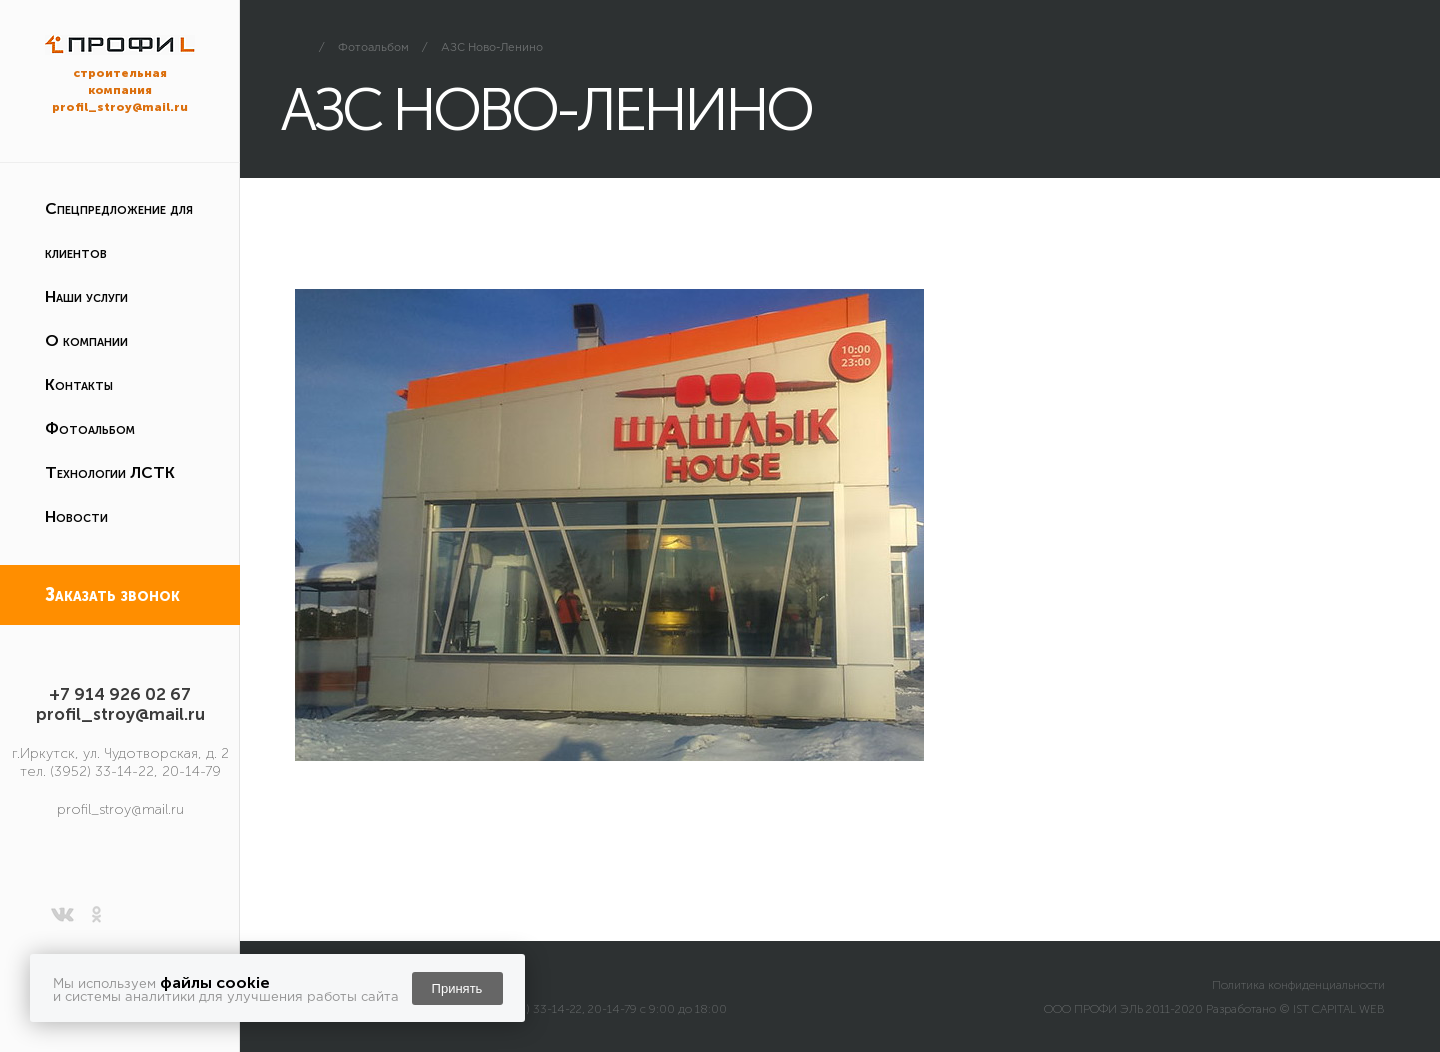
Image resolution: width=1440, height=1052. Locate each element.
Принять (457, 988)
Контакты (79, 384)
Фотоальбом (90, 428)
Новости (76, 516)
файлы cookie (215, 982)
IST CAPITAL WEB (1339, 1009)
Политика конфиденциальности (1298, 985)
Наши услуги (86, 296)
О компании (86, 340)
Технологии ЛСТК (110, 472)
